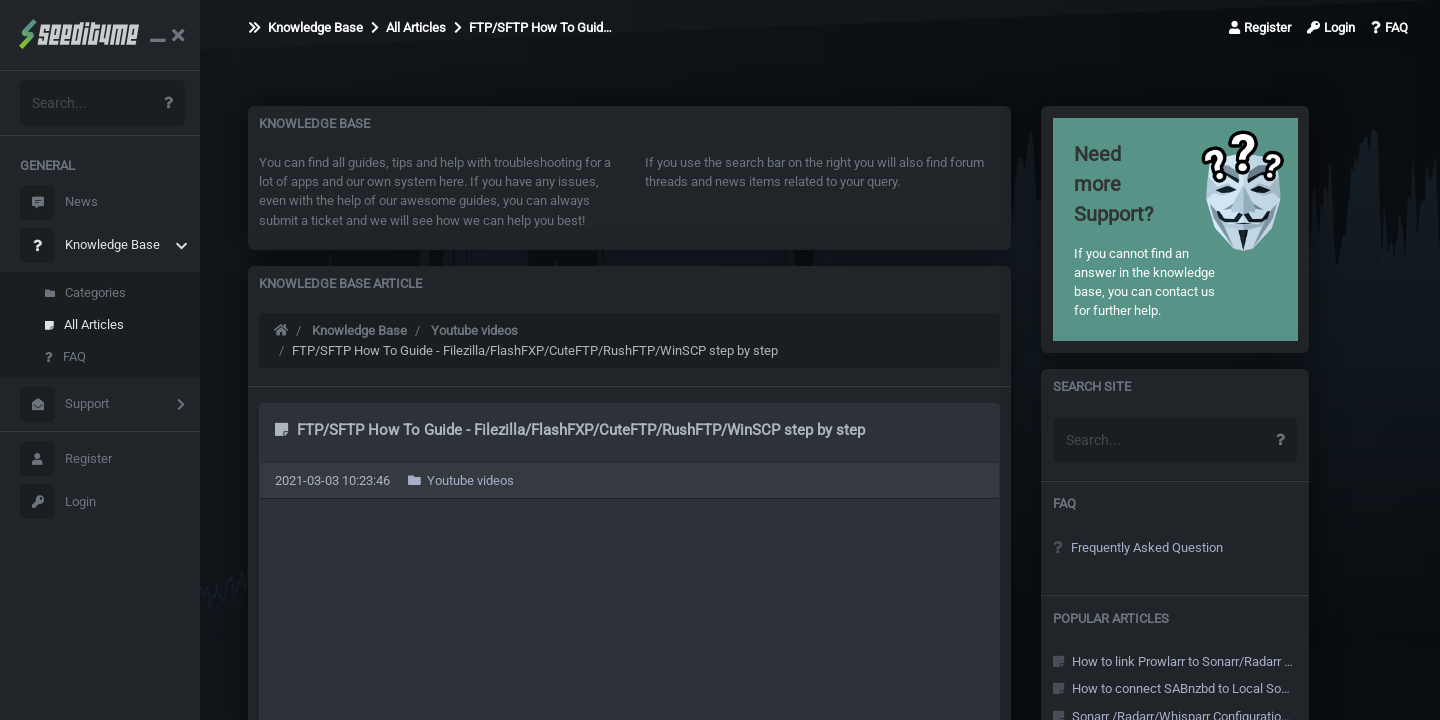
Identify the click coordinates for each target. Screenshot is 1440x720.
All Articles (84, 324)
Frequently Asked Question (1138, 547)
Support (64, 404)
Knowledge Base (90, 245)
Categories (85, 292)
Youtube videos (474, 330)
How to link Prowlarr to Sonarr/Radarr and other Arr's (1173, 661)
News (59, 202)
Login (58, 501)
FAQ (65, 356)
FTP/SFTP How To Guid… (533, 27)
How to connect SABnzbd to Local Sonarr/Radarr (1173, 688)
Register (66, 458)
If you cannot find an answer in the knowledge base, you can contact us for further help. (1147, 229)
